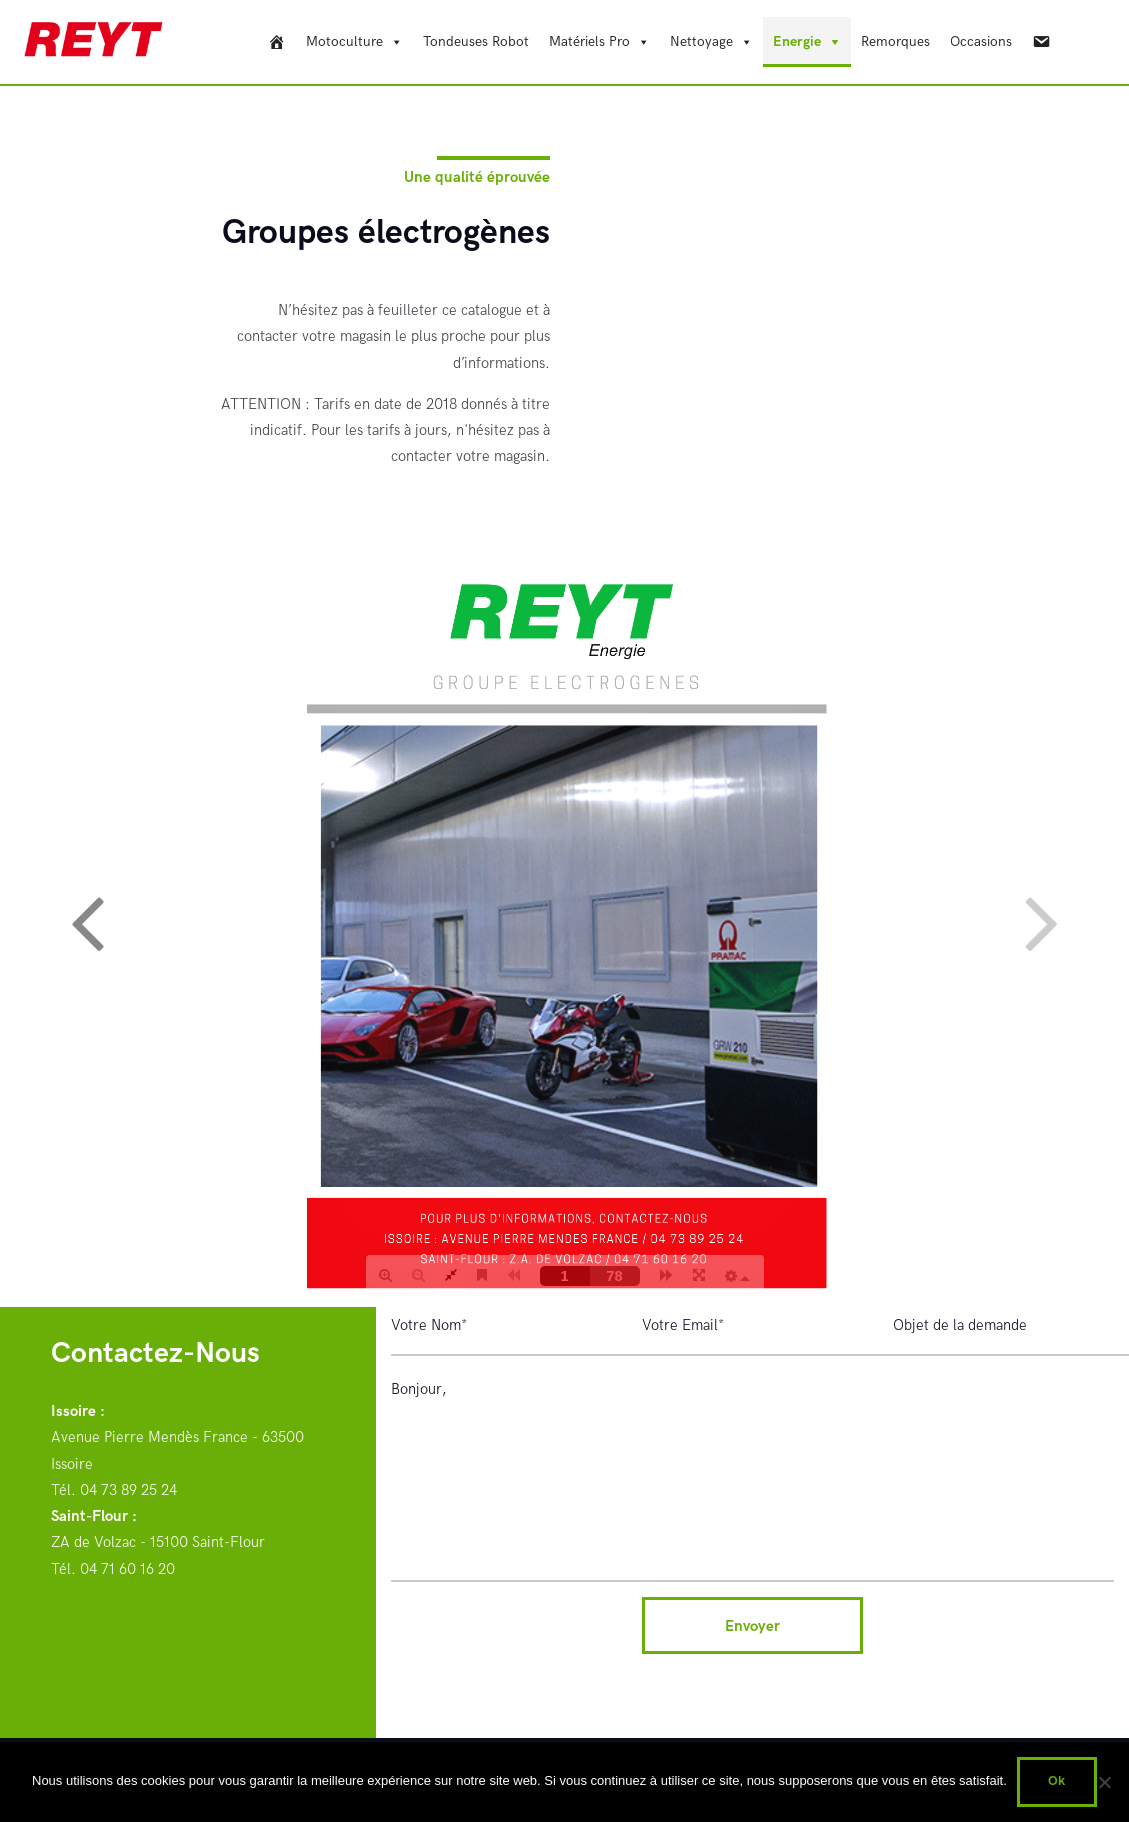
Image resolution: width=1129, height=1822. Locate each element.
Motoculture (344, 41)
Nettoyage (701, 41)
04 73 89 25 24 (128, 1490)
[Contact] (1041, 42)
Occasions (981, 41)
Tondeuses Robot (476, 41)
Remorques (895, 41)
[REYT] (277, 42)
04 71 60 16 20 (127, 1569)
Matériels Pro (589, 41)
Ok (1056, 1781)
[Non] (1104, 1782)
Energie (797, 41)
